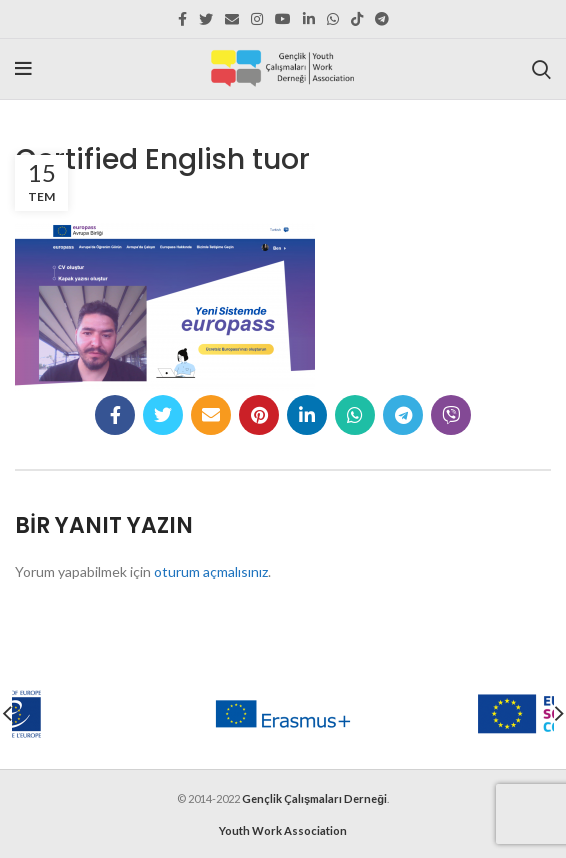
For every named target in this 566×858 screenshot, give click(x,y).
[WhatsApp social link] (333, 19)
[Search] (541, 69)
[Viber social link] (451, 415)
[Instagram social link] (257, 19)
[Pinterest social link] (259, 415)
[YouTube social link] (283, 19)
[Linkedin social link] (309, 19)
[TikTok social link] (357, 19)
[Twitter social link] (206, 19)
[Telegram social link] (382, 19)
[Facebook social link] (182, 19)
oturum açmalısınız (211, 571)
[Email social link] (232, 19)
